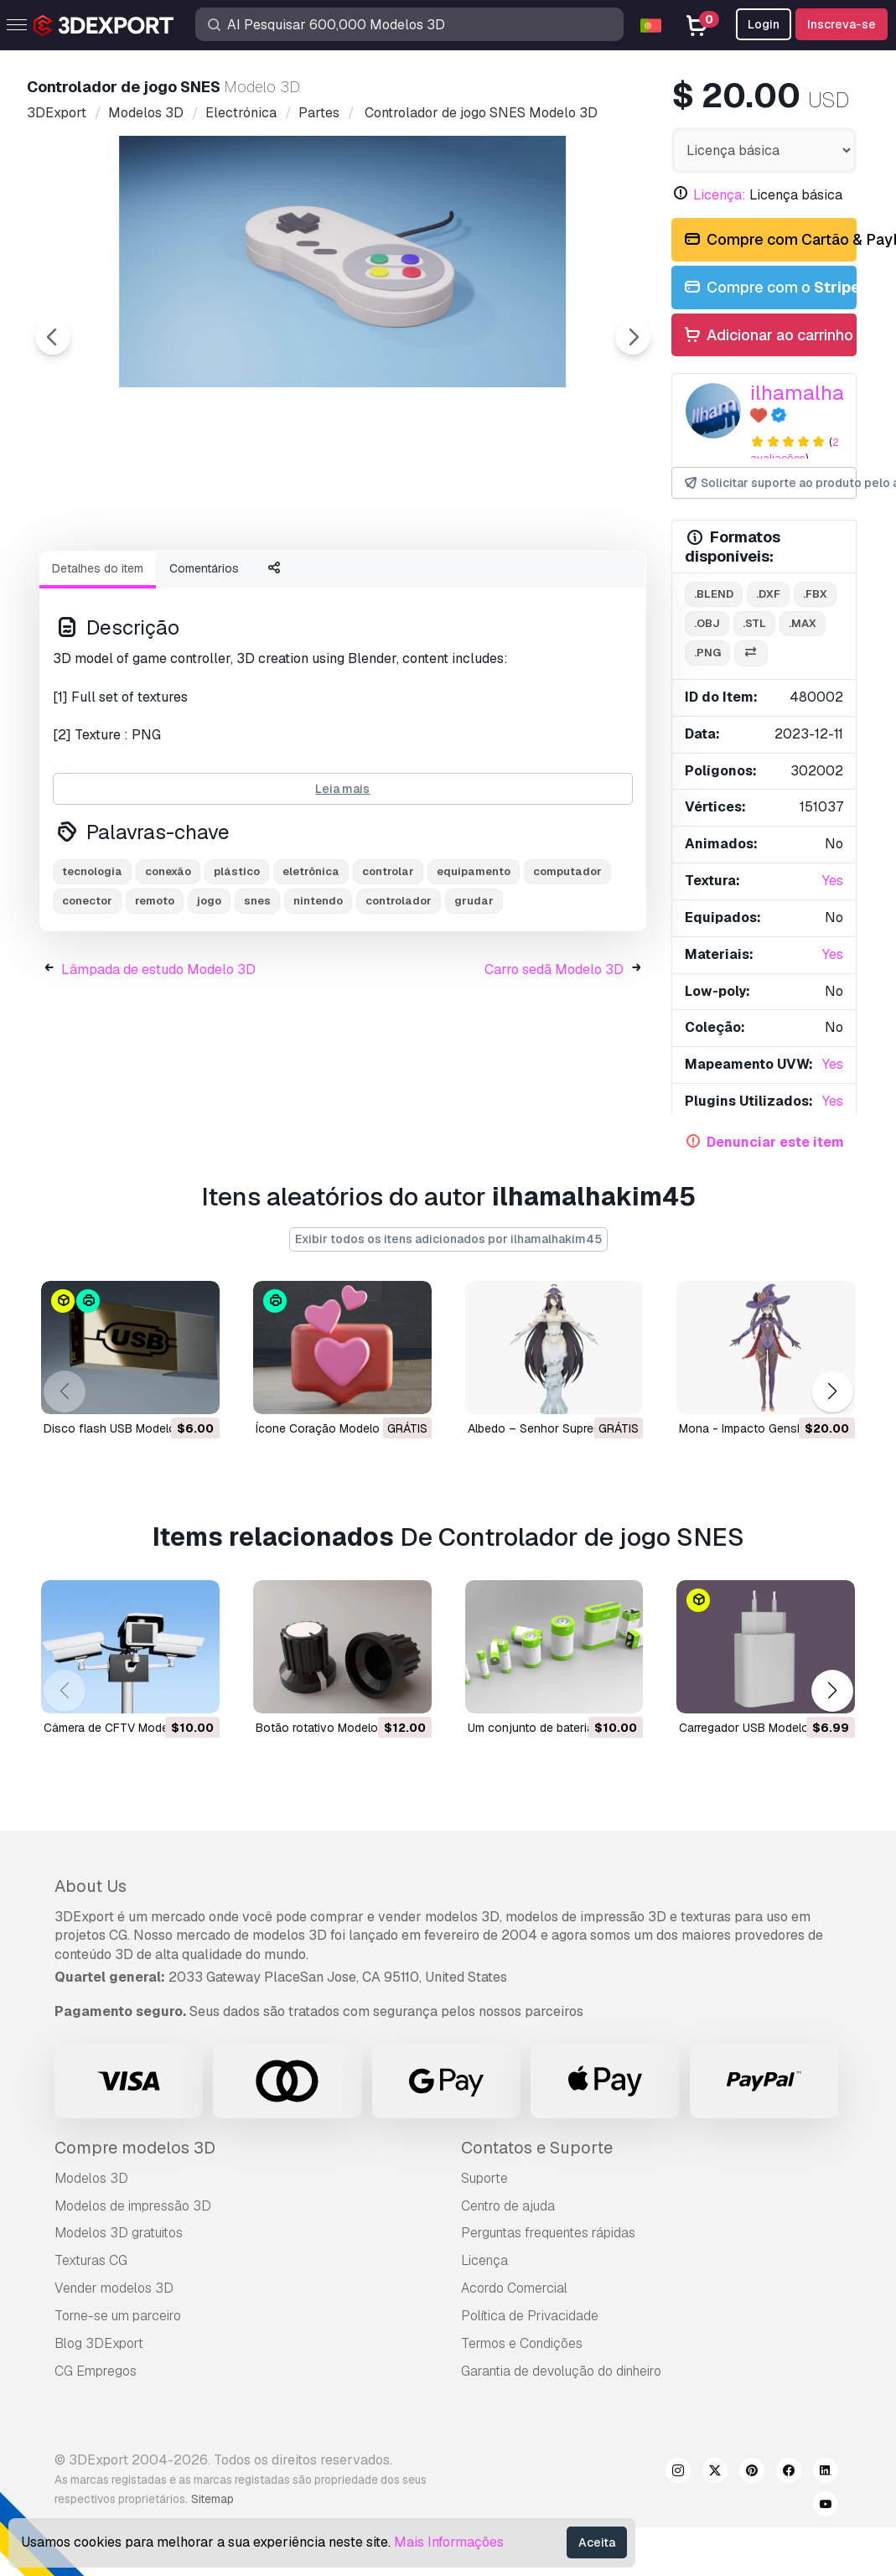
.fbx (815, 594)
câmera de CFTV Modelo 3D (120, 1726)
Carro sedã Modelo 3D (554, 1061)
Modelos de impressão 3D (132, 2206)
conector (87, 993)
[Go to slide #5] (553, 582)
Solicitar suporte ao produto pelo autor (769, 483)
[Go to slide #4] (446, 582)
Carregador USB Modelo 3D (753, 1726)
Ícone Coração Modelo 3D (327, 1427)
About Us (90, 1886)
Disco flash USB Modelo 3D (119, 1427)
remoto (154, 993)
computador (567, 963)
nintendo (318, 993)
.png (707, 652)
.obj (707, 623)
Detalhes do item (97, 660)
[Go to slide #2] (231, 582)
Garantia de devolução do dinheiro (561, 2371)
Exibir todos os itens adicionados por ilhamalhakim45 (448, 1239)
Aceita (596, 2542)
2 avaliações (794, 450)
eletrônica (310, 963)
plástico (237, 963)
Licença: (719, 195)
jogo (209, 993)
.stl (754, 623)
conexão (168, 963)
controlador (398, 993)
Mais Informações (449, 2542)
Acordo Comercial (514, 2288)
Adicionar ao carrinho (767, 335)
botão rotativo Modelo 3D (326, 1726)
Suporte (484, 2178)
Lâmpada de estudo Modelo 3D (158, 1061)
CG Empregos (95, 2371)
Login (763, 24)
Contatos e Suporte (537, 2148)
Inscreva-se (841, 24)
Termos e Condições (522, 2343)
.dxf (768, 594)
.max (802, 623)
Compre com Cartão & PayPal (769, 240)
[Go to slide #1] (124, 582)
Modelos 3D (91, 2178)
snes (257, 993)
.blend (713, 594)
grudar (474, 993)
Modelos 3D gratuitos (118, 2233)
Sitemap (212, 2498)
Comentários (204, 660)
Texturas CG (90, 2260)
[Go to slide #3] (338, 582)
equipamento (473, 963)
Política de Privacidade (529, 2316)
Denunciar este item (775, 1142)
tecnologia (92, 963)
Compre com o (769, 287)
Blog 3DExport (98, 2343)
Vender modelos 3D (114, 2288)
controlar (388, 963)
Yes (832, 880)
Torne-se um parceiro (117, 2316)
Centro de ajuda (508, 2206)
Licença (484, 2260)
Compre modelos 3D (134, 2148)
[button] (832, 1392)
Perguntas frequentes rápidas (548, 2233)
